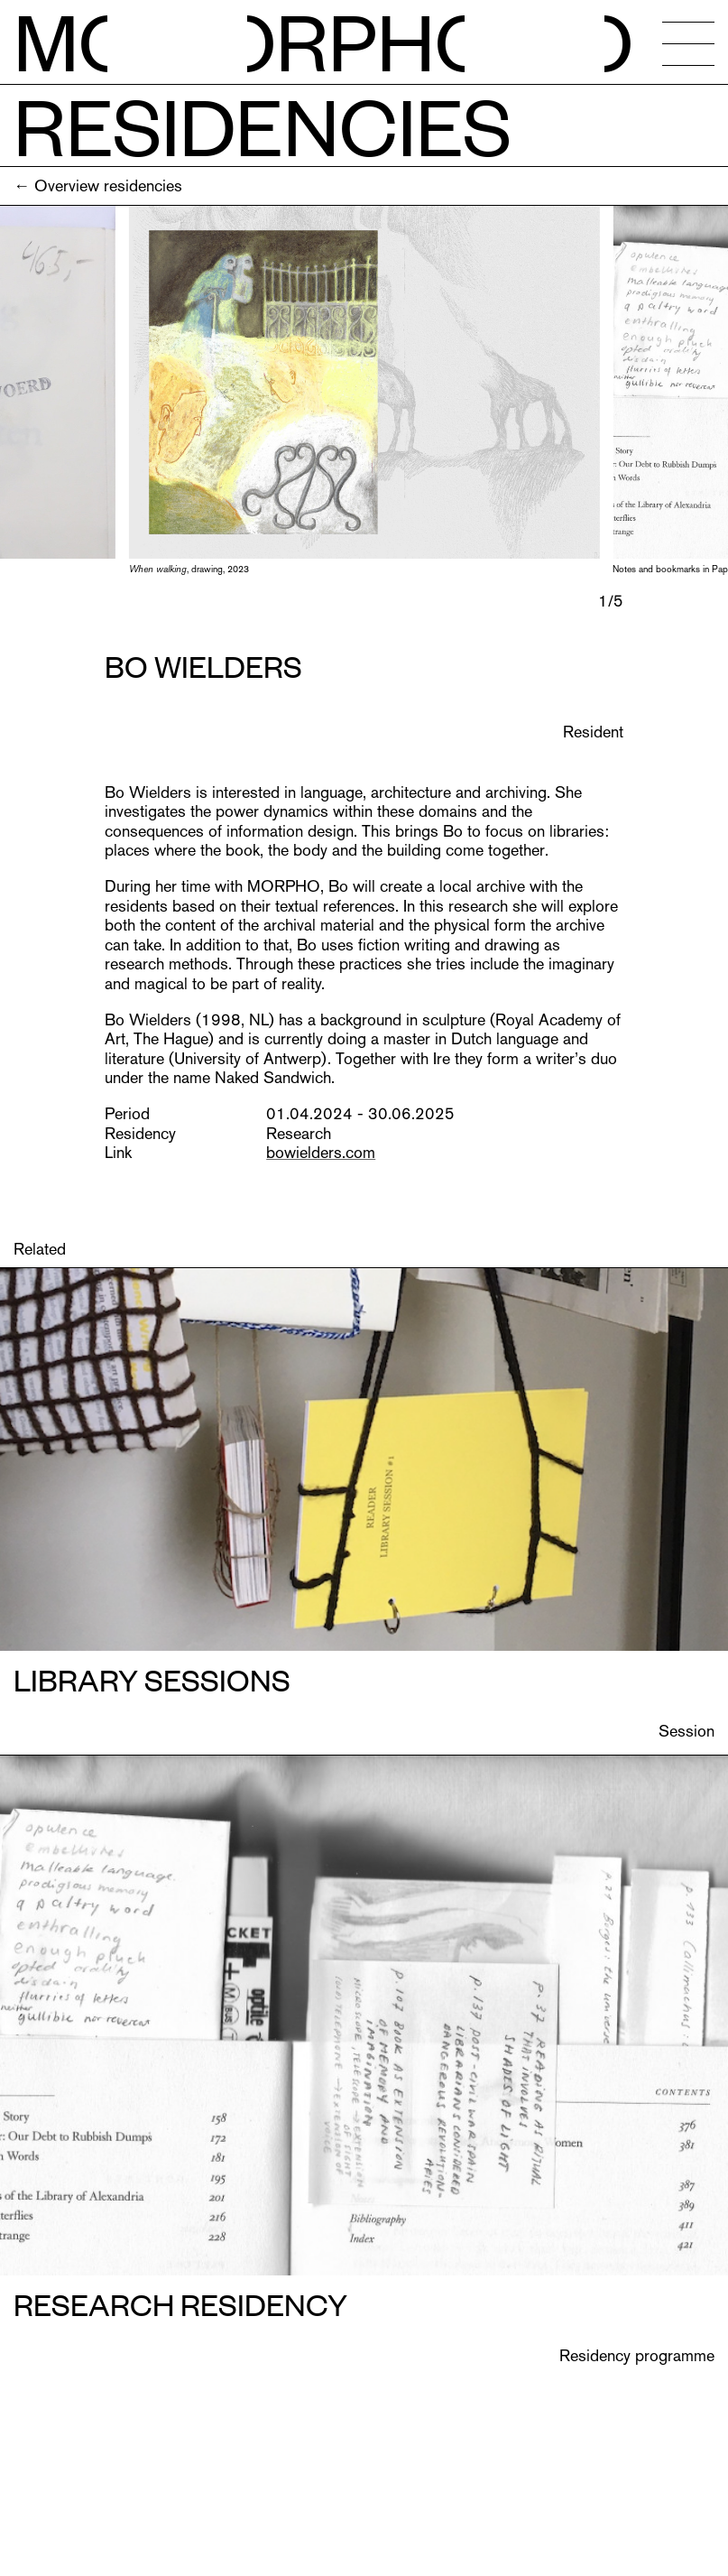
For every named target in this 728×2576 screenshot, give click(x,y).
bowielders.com (320, 1152)
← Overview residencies (98, 185)
